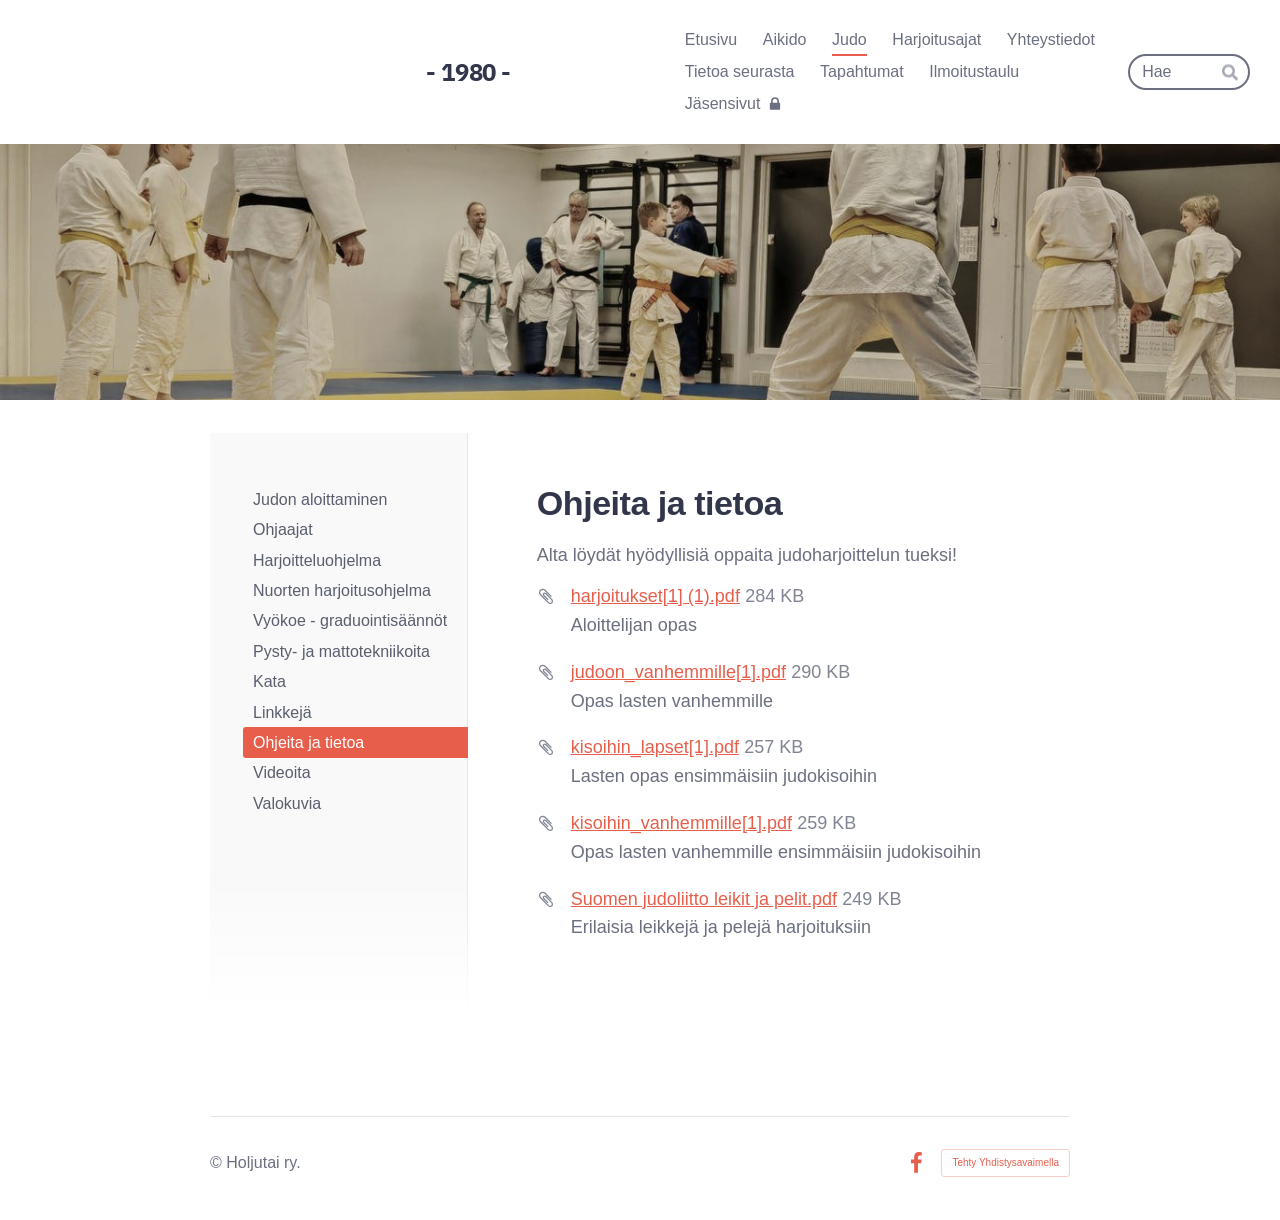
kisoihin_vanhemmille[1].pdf (681, 823)
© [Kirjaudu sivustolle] (218, 1162)
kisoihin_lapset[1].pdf (655, 747)
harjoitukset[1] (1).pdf (655, 596)
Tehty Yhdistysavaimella (1005, 1162)
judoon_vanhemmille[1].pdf (678, 672)
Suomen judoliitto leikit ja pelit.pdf (704, 899)
